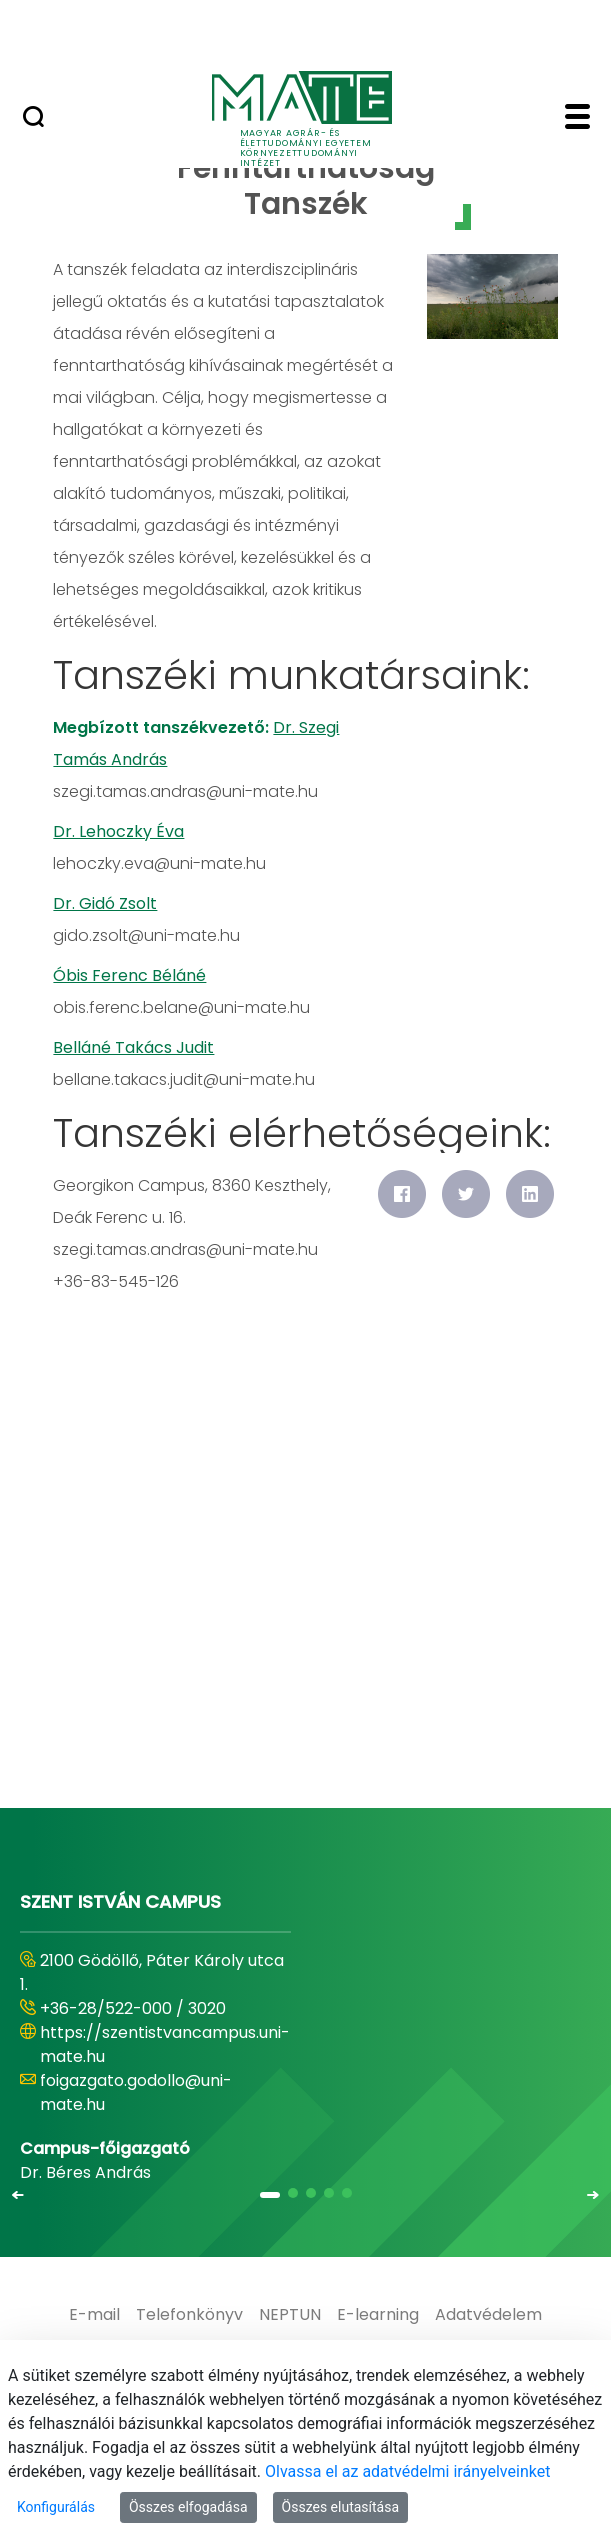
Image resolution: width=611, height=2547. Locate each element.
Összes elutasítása (341, 2507)
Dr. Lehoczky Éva (118, 831)
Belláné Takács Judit (133, 1047)
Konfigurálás (56, 2507)
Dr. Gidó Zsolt (105, 903)
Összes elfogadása (188, 2507)
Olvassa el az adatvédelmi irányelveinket (407, 2471)
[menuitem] (94, 2315)
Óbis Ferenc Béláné (129, 975)
